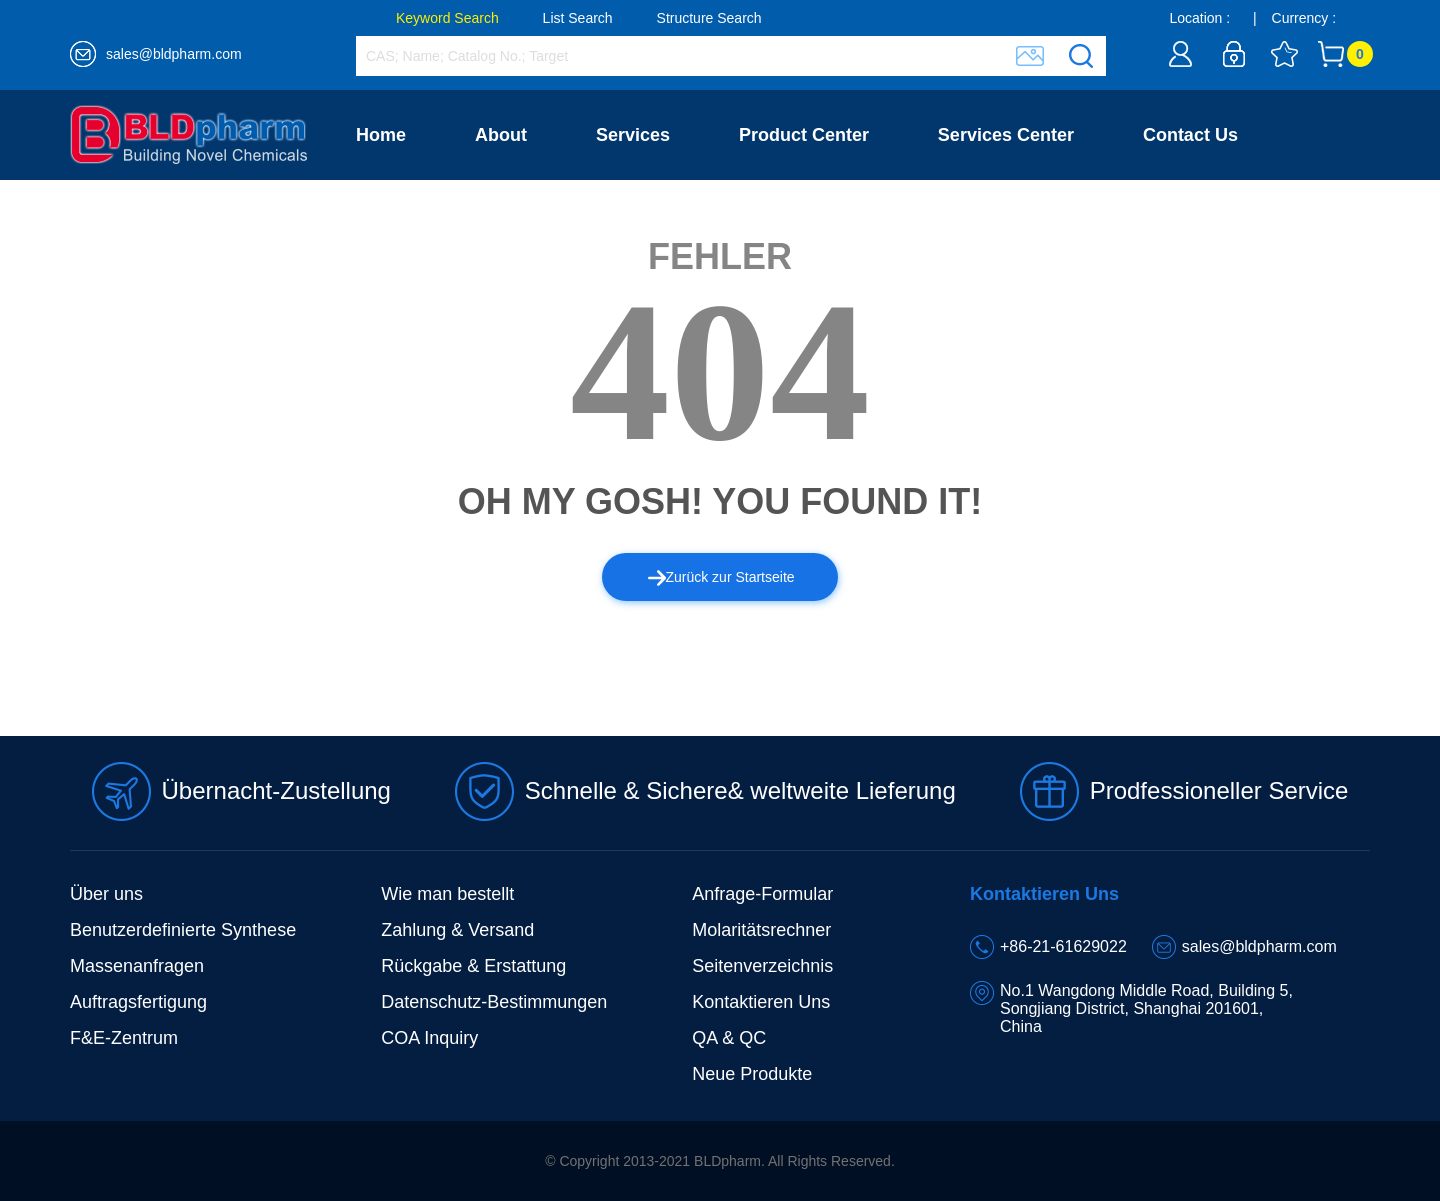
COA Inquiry (429, 1038)
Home (381, 135)
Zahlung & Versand (457, 930)
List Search (578, 18)
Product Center (804, 135)
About (501, 135)
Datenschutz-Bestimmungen (494, 1002)
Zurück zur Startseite (721, 577)
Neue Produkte (752, 1074)
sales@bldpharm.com (174, 54)
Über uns (106, 894)
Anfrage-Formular (762, 894)
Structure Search (709, 18)
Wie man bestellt (447, 894)
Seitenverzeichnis (762, 966)
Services (633, 135)
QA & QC (729, 1038)
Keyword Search (447, 18)
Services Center (1006, 135)
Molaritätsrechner (761, 930)
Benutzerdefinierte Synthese (183, 930)
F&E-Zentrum (124, 1038)
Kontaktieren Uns (761, 1002)
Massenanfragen (137, 966)
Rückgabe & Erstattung (473, 966)
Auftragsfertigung (138, 1002)
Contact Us (1190, 135)
